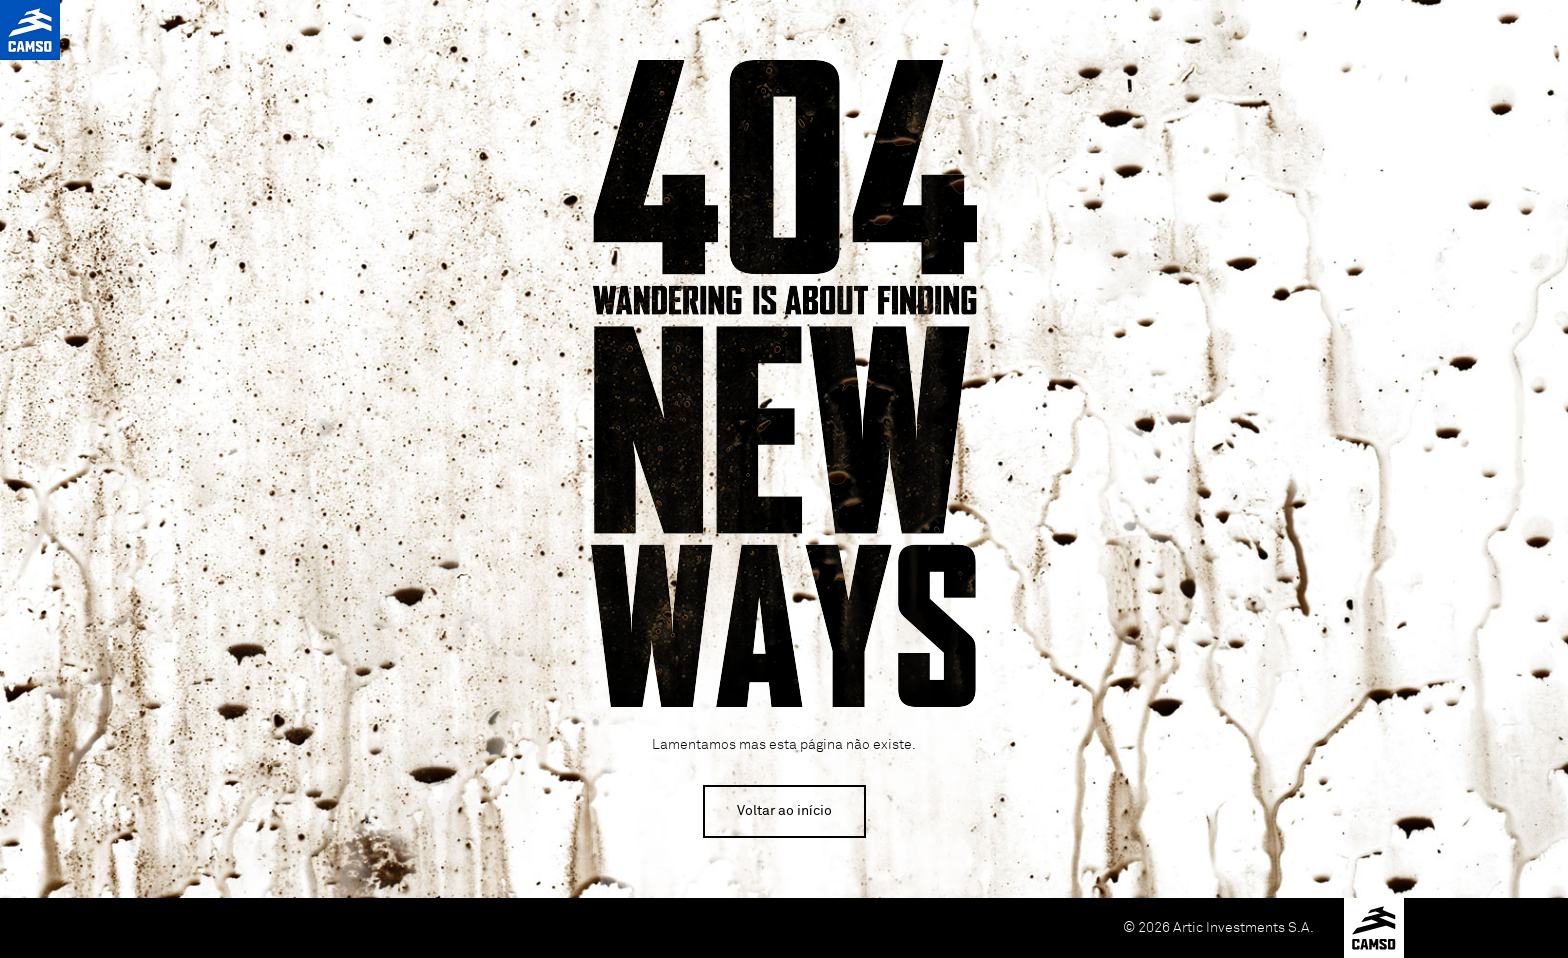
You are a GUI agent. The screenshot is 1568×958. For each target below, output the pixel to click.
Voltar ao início (784, 811)
